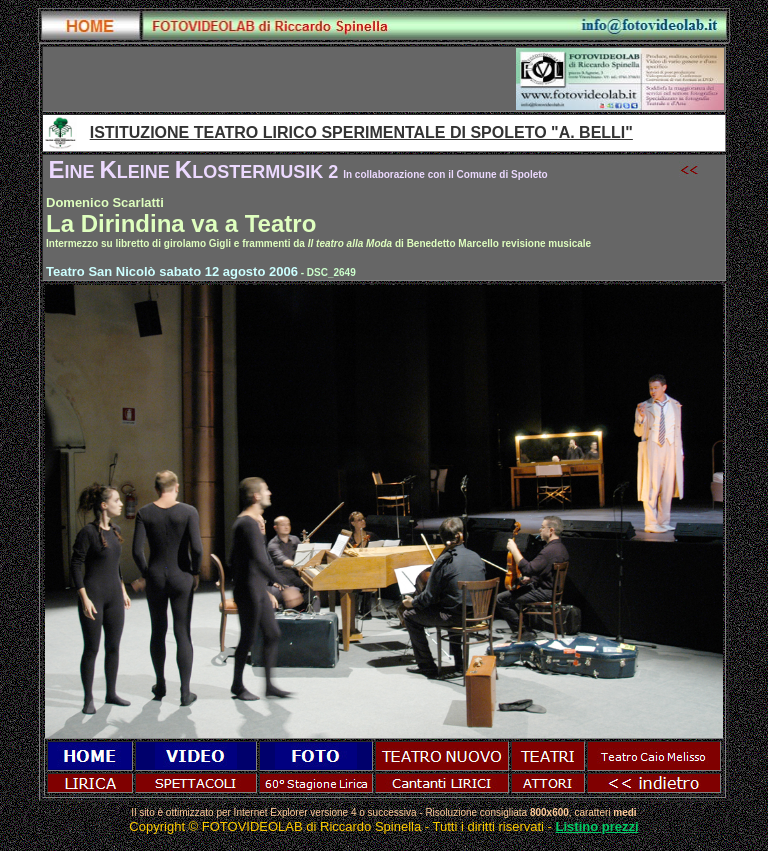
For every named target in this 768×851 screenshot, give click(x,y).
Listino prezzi (597, 826)
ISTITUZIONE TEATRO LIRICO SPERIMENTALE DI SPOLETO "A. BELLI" (361, 132)
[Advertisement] (280, 79)
